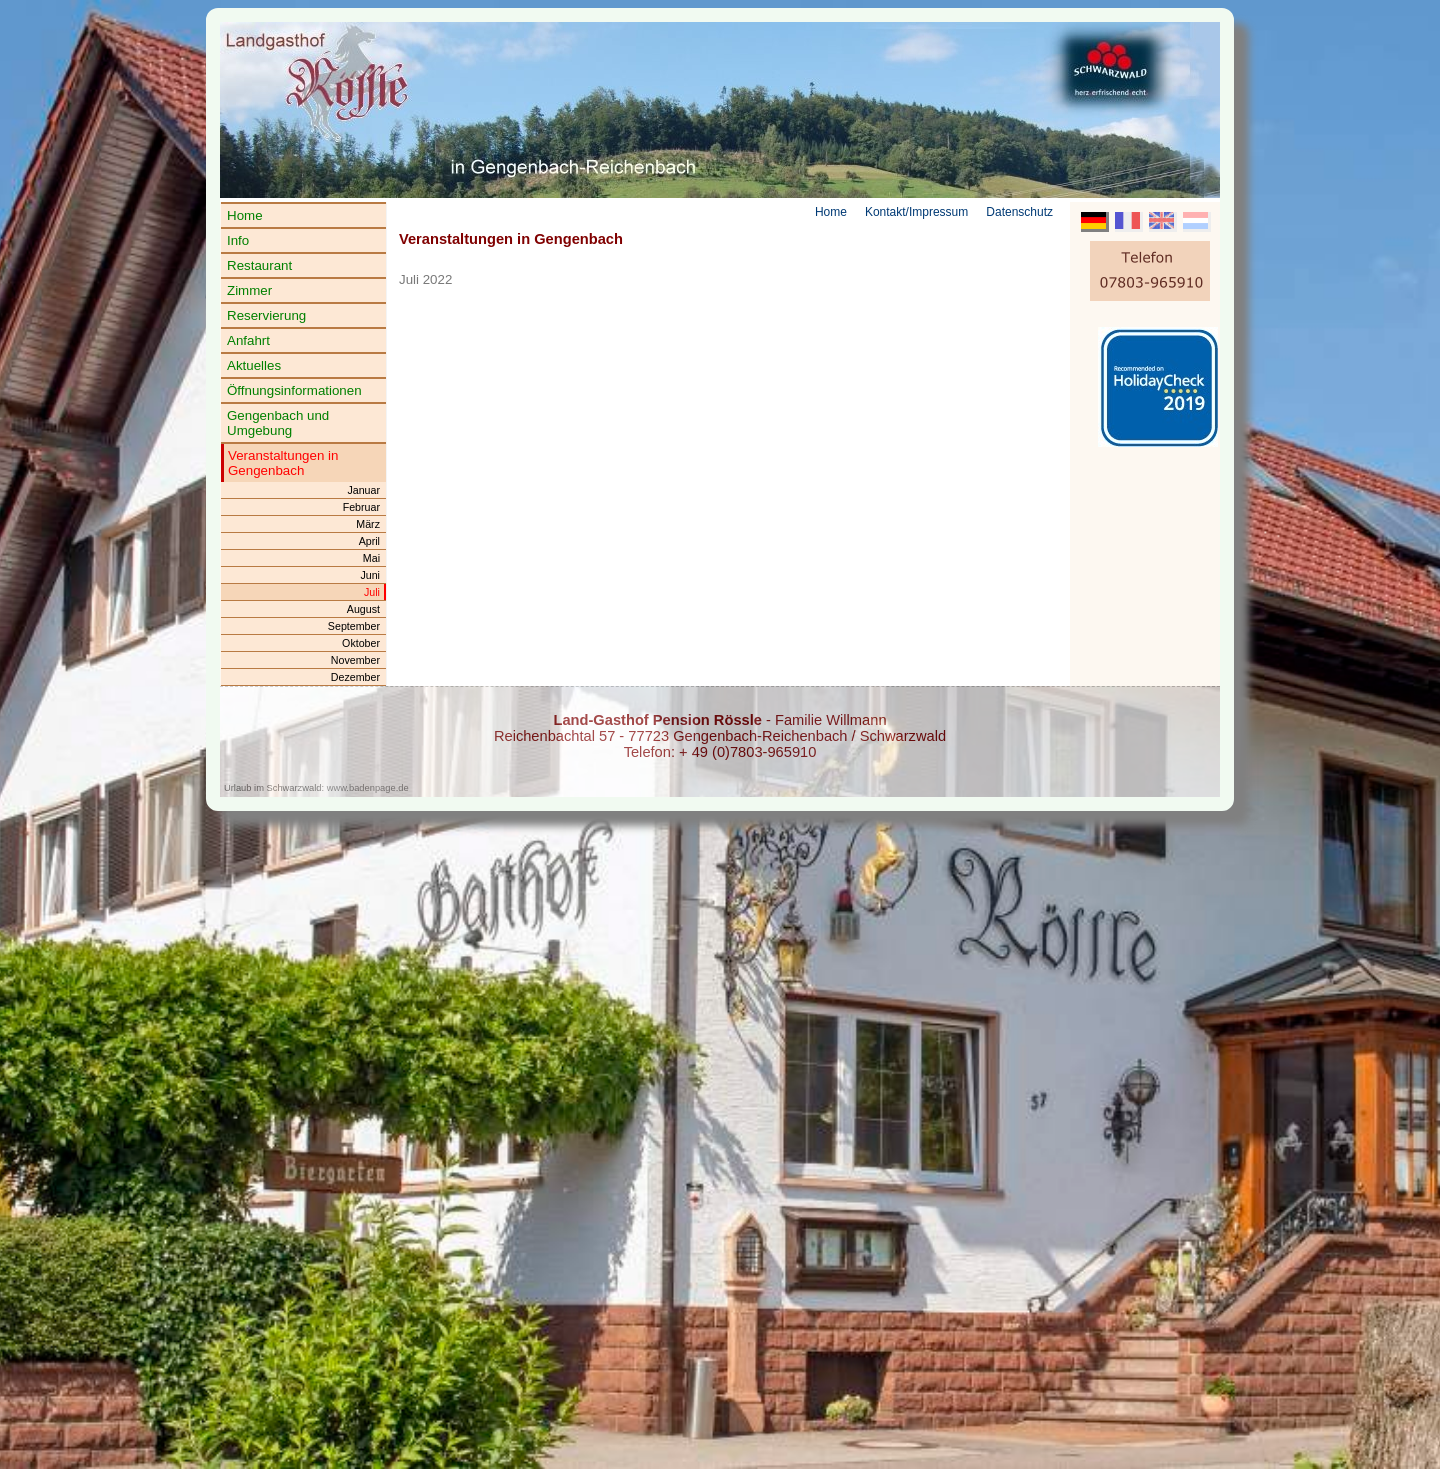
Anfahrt (248, 340)
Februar (361, 507)
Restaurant (259, 265)
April (369, 541)
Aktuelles (254, 365)
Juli (372, 592)
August (363, 609)
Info (238, 240)
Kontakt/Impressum (916, 212)
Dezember (355, 677)
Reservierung (266, 315)
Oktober (361, 643)
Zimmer (249, 290)
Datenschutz (1019, 212)
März (368, 524)
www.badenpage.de (368, 788)
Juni (370, 575)
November (355, 660)
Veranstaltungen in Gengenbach (283, 463)
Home (245, 215)
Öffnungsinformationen (294, 390)
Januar (363, 490)
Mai (371, 558)
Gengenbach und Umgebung (278, 423)
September (354, 626)
